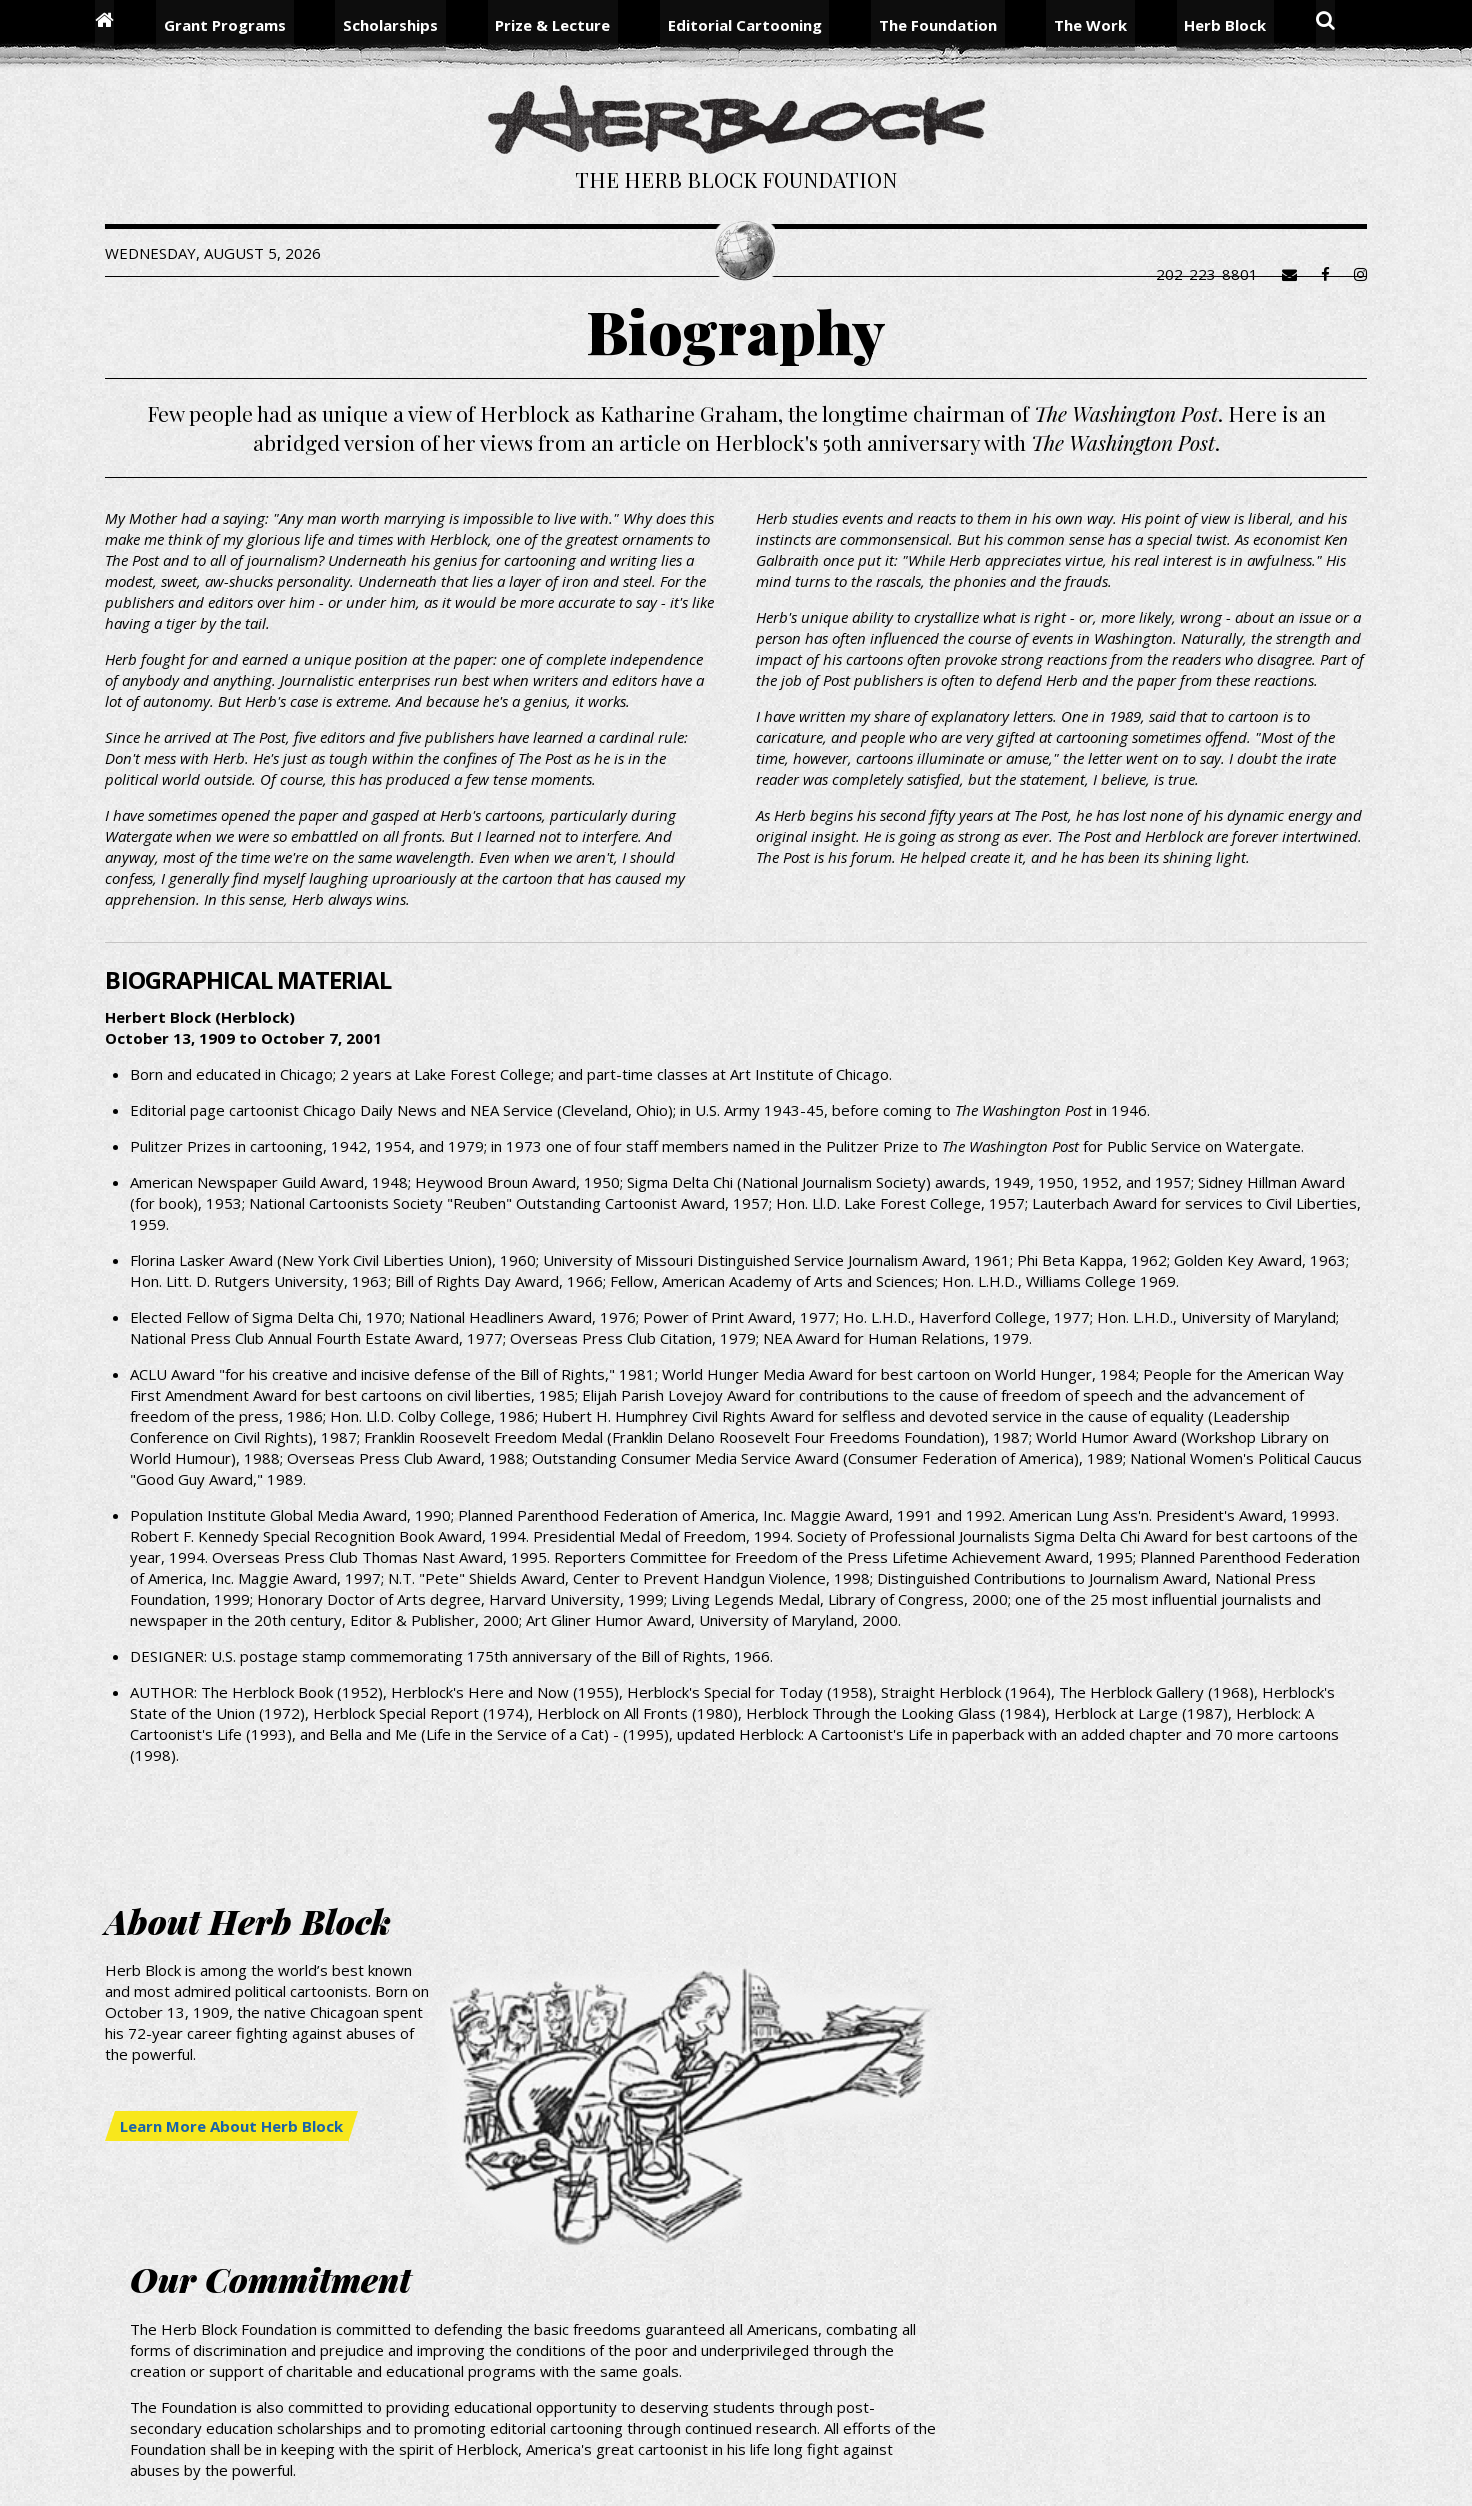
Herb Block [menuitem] (1181, 25)
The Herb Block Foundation (736, 184)
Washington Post (1079, 2421)
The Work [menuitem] (1060, 25)
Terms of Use (1271, 2442)
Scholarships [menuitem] (419, 25)
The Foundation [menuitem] (923, 25)
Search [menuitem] (1273, 25)
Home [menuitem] (155, 25)
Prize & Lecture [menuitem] (567, 25)
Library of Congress (1228, 2421)
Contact (1175, 2442)
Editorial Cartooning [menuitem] (744, 25)
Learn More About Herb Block (282, 2290)
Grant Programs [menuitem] (269, 25)
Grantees (967, 2421)
